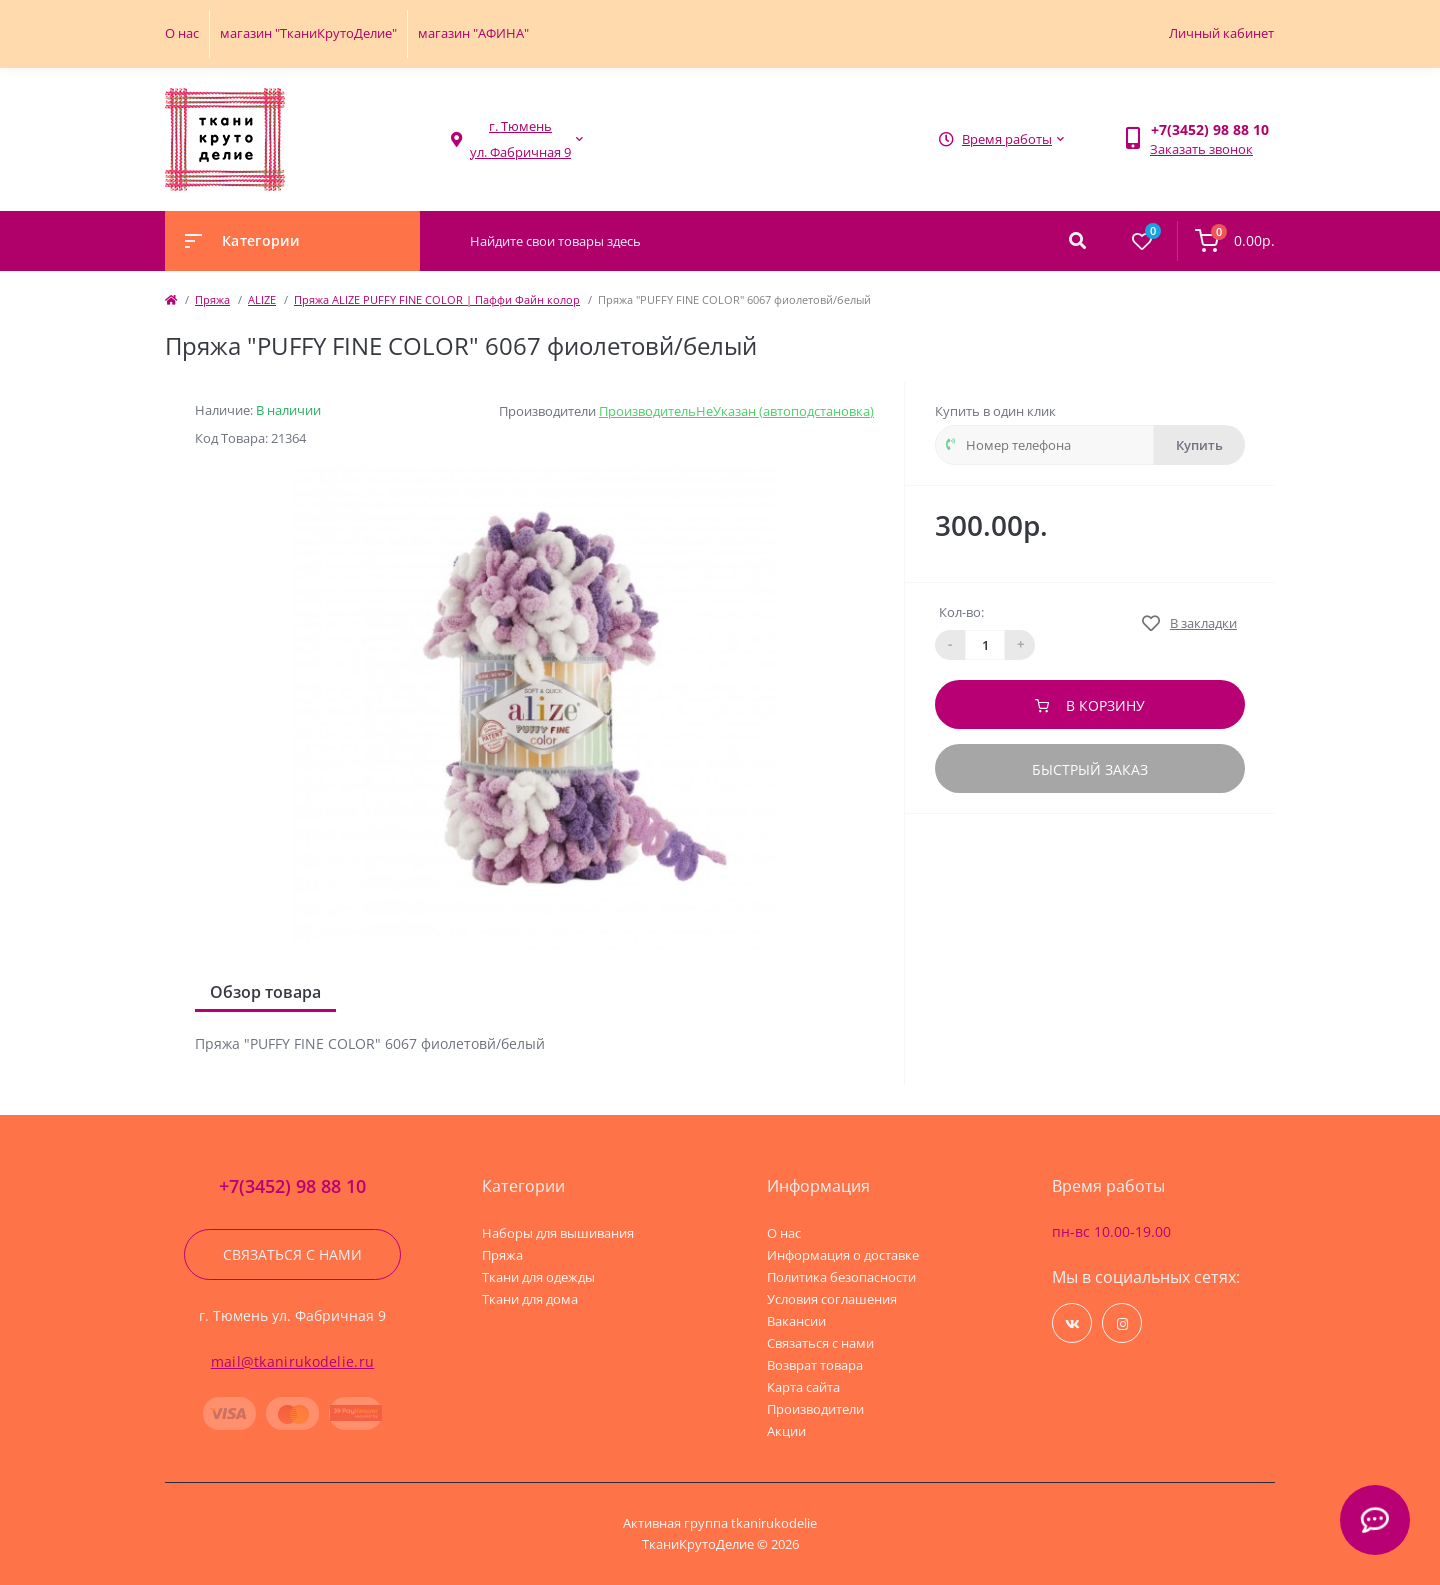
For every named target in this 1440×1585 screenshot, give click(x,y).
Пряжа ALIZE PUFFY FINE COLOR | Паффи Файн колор (437, 299)
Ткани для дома (530, 1299)
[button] (520, 139)
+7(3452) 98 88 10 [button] (292, 1186)
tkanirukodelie (774, 1523)
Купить (1199, 445)
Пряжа (212, 299)
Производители (815, 1409)
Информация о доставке (843, 1255)
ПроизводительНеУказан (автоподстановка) (736, 411)
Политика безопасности (841, 1277)
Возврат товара (815, 1365)
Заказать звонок (1201, 149)
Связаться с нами (292, 1254)
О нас (182, 33)
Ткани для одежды (538, 1277)
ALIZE (262, 299)
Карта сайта (803, 1387)
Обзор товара (265, 992)
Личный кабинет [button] (1221, 33)
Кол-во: (961, 612)
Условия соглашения (832, 1299)
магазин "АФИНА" (473, 33)
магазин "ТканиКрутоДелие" (308, 33)
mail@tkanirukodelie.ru (293, 1361)
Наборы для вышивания (558, 1233)
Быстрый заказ (1090, 769)
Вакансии (796, 1321)
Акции (786, 1431)
